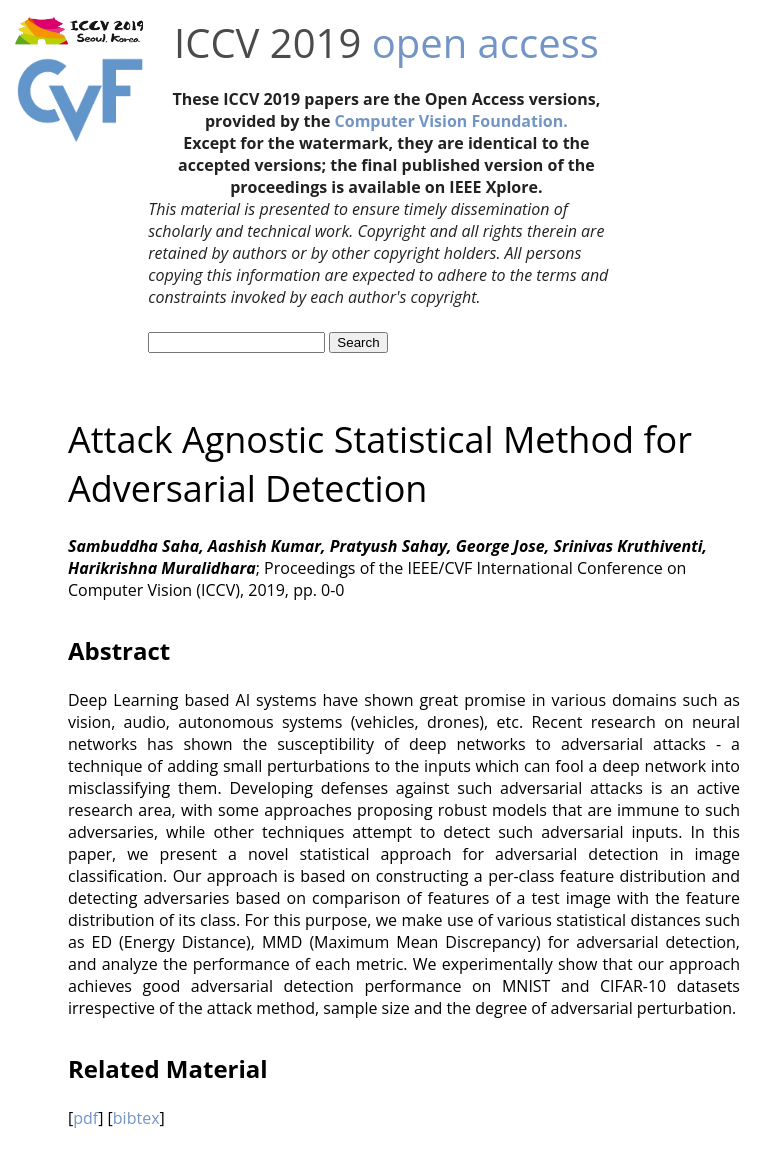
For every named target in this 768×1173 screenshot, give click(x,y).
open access (485, 42)
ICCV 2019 (267, 42)
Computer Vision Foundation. (451, 121)
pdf (85, 1118)
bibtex (136, 1118)
